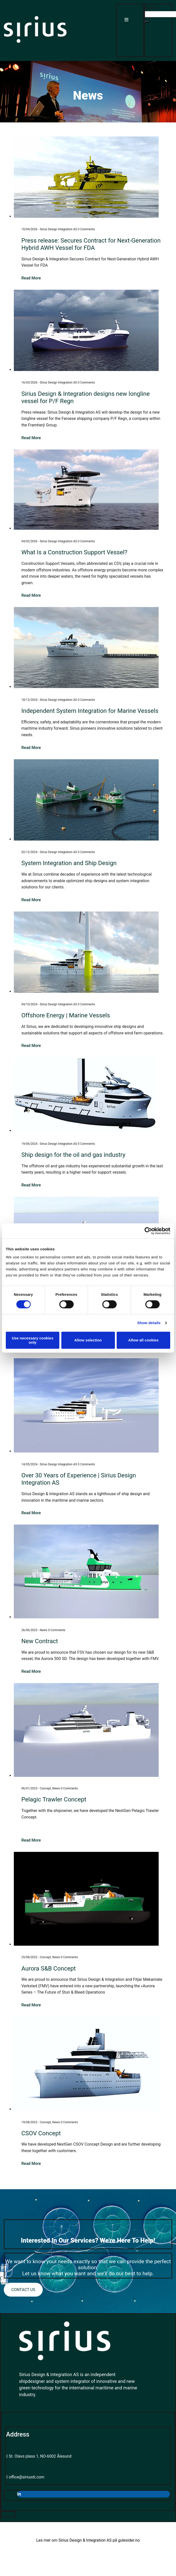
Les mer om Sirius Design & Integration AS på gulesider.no (88, 2540)
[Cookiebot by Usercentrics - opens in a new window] (148, 1231)
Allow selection (88, 1340)
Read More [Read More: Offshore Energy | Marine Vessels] (31, 1045)
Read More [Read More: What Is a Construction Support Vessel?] (31, 595)
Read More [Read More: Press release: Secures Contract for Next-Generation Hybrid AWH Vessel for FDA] (31, 278)
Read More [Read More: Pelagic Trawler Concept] (31, 1840)
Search (151, 7)
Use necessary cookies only (32, 1340)
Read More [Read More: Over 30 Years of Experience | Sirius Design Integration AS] (31, 1512)
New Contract (39, 1641)
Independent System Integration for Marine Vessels (89, 710)
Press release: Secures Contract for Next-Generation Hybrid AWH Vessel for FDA (91, 244)
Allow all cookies (143, 1340)
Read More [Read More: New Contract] (31, 1671)
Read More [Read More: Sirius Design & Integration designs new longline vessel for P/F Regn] (31, 437)
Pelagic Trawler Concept (53, 1799)
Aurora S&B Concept (48, 1968)
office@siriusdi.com (26, 2477)
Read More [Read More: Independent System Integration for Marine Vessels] (31, 747)
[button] (147, 22)
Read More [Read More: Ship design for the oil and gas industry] (31, 1185)
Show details (149, 1323)
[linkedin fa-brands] (19, 2494)
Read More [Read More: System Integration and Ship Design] (31, 899)
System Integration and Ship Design (69, 863)
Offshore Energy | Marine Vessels (65, 1015)
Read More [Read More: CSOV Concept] (31, 2163)
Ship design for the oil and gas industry (73, 1154)
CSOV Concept (41, 2133)
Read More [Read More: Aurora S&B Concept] (31, 2005)
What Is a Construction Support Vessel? (74, 552)
